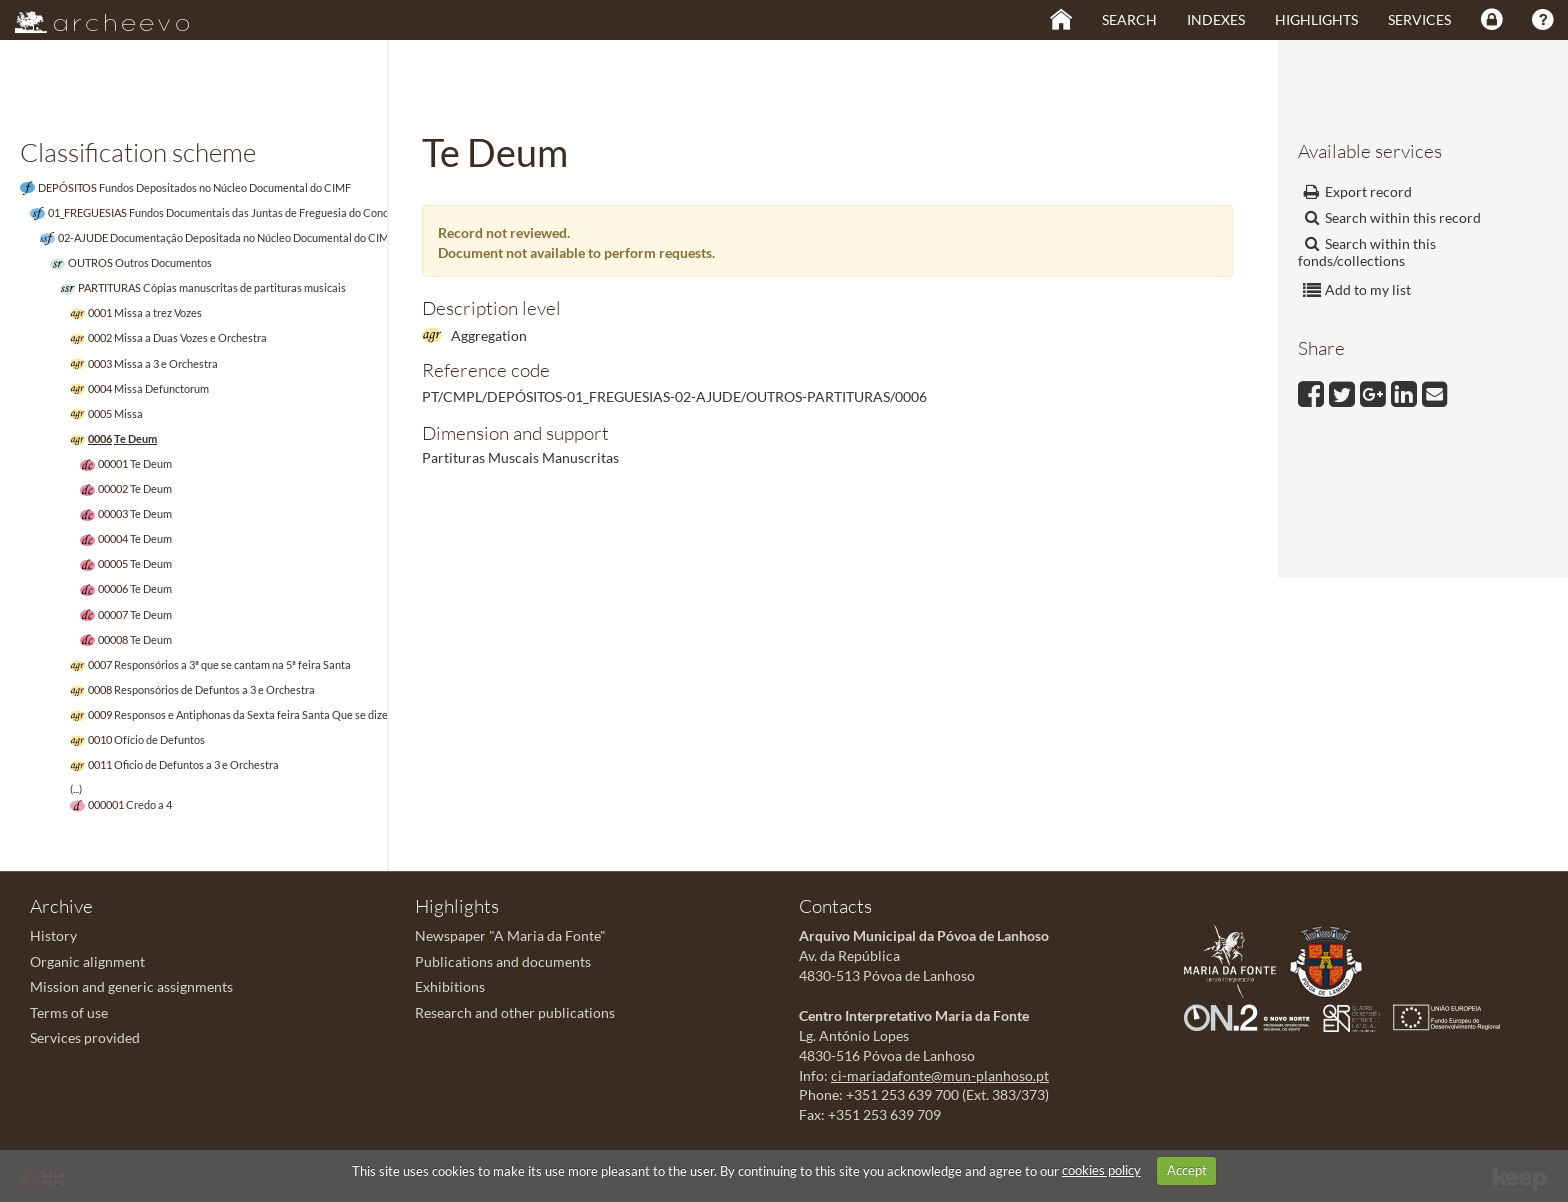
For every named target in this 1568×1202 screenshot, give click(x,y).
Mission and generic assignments (131, 986)
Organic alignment (87, 961)
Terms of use (69, 1012)
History (53, 935)
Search (1129, 19)
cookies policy (1101, 1170)
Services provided (85, 1037)
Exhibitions (450, 986)
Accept (1187, 1170)
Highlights (1316, 19)
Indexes (1216, 19)
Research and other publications (515, 1012)
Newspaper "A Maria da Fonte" (510, 935)
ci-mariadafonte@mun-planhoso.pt (940, 1075)
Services (1419, 19)
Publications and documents (503, 961)
